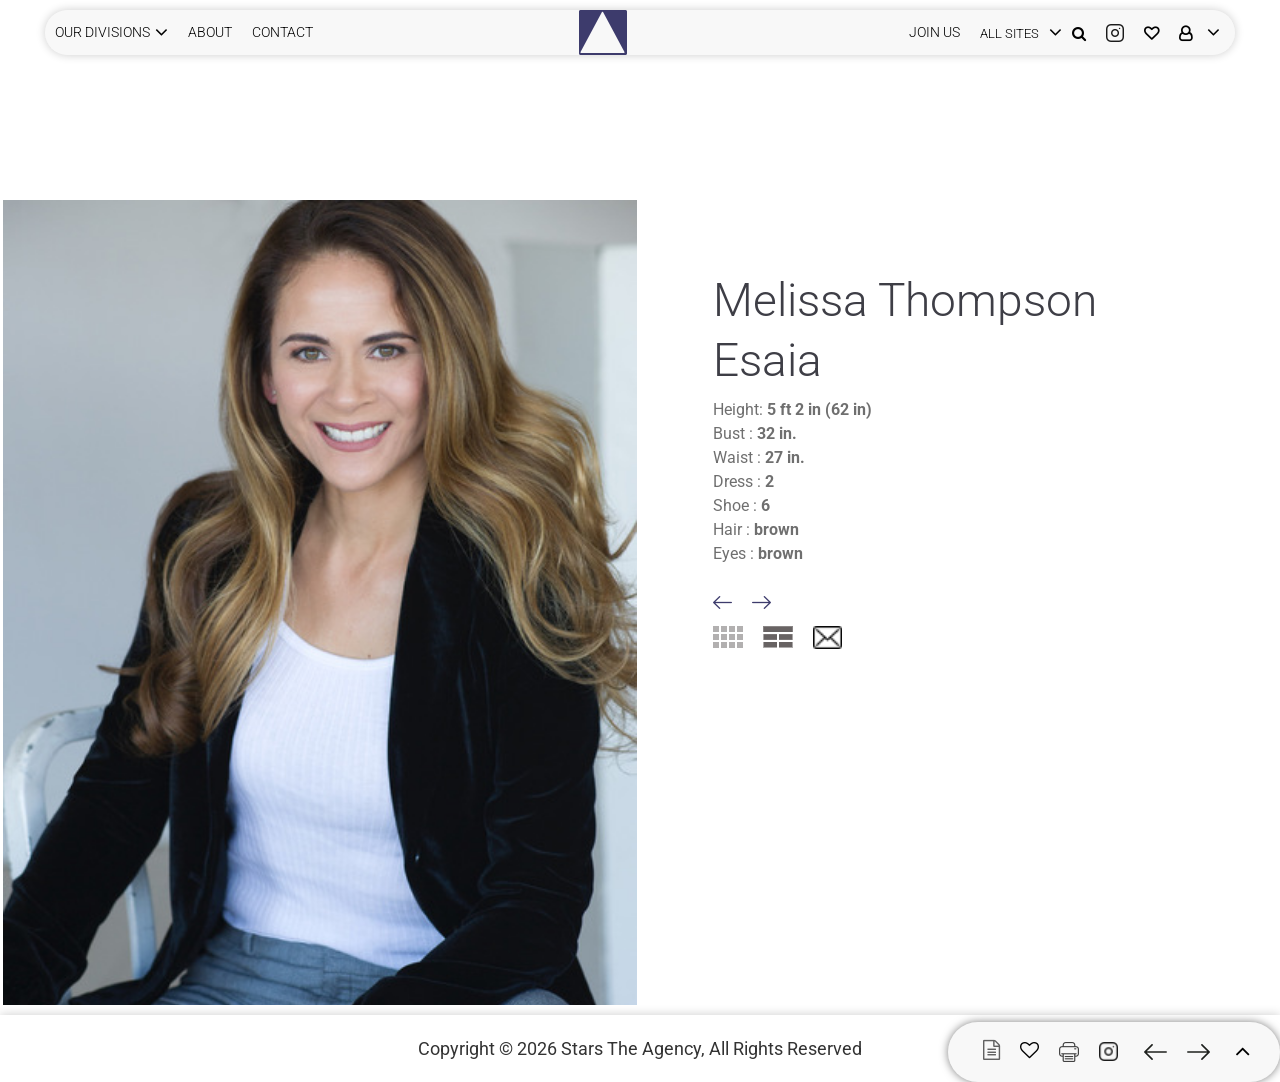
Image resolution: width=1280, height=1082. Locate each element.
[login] (1016, 32)
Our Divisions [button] (102, 32)
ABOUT (210, 32)
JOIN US (934, 32)
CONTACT (282, 32)
